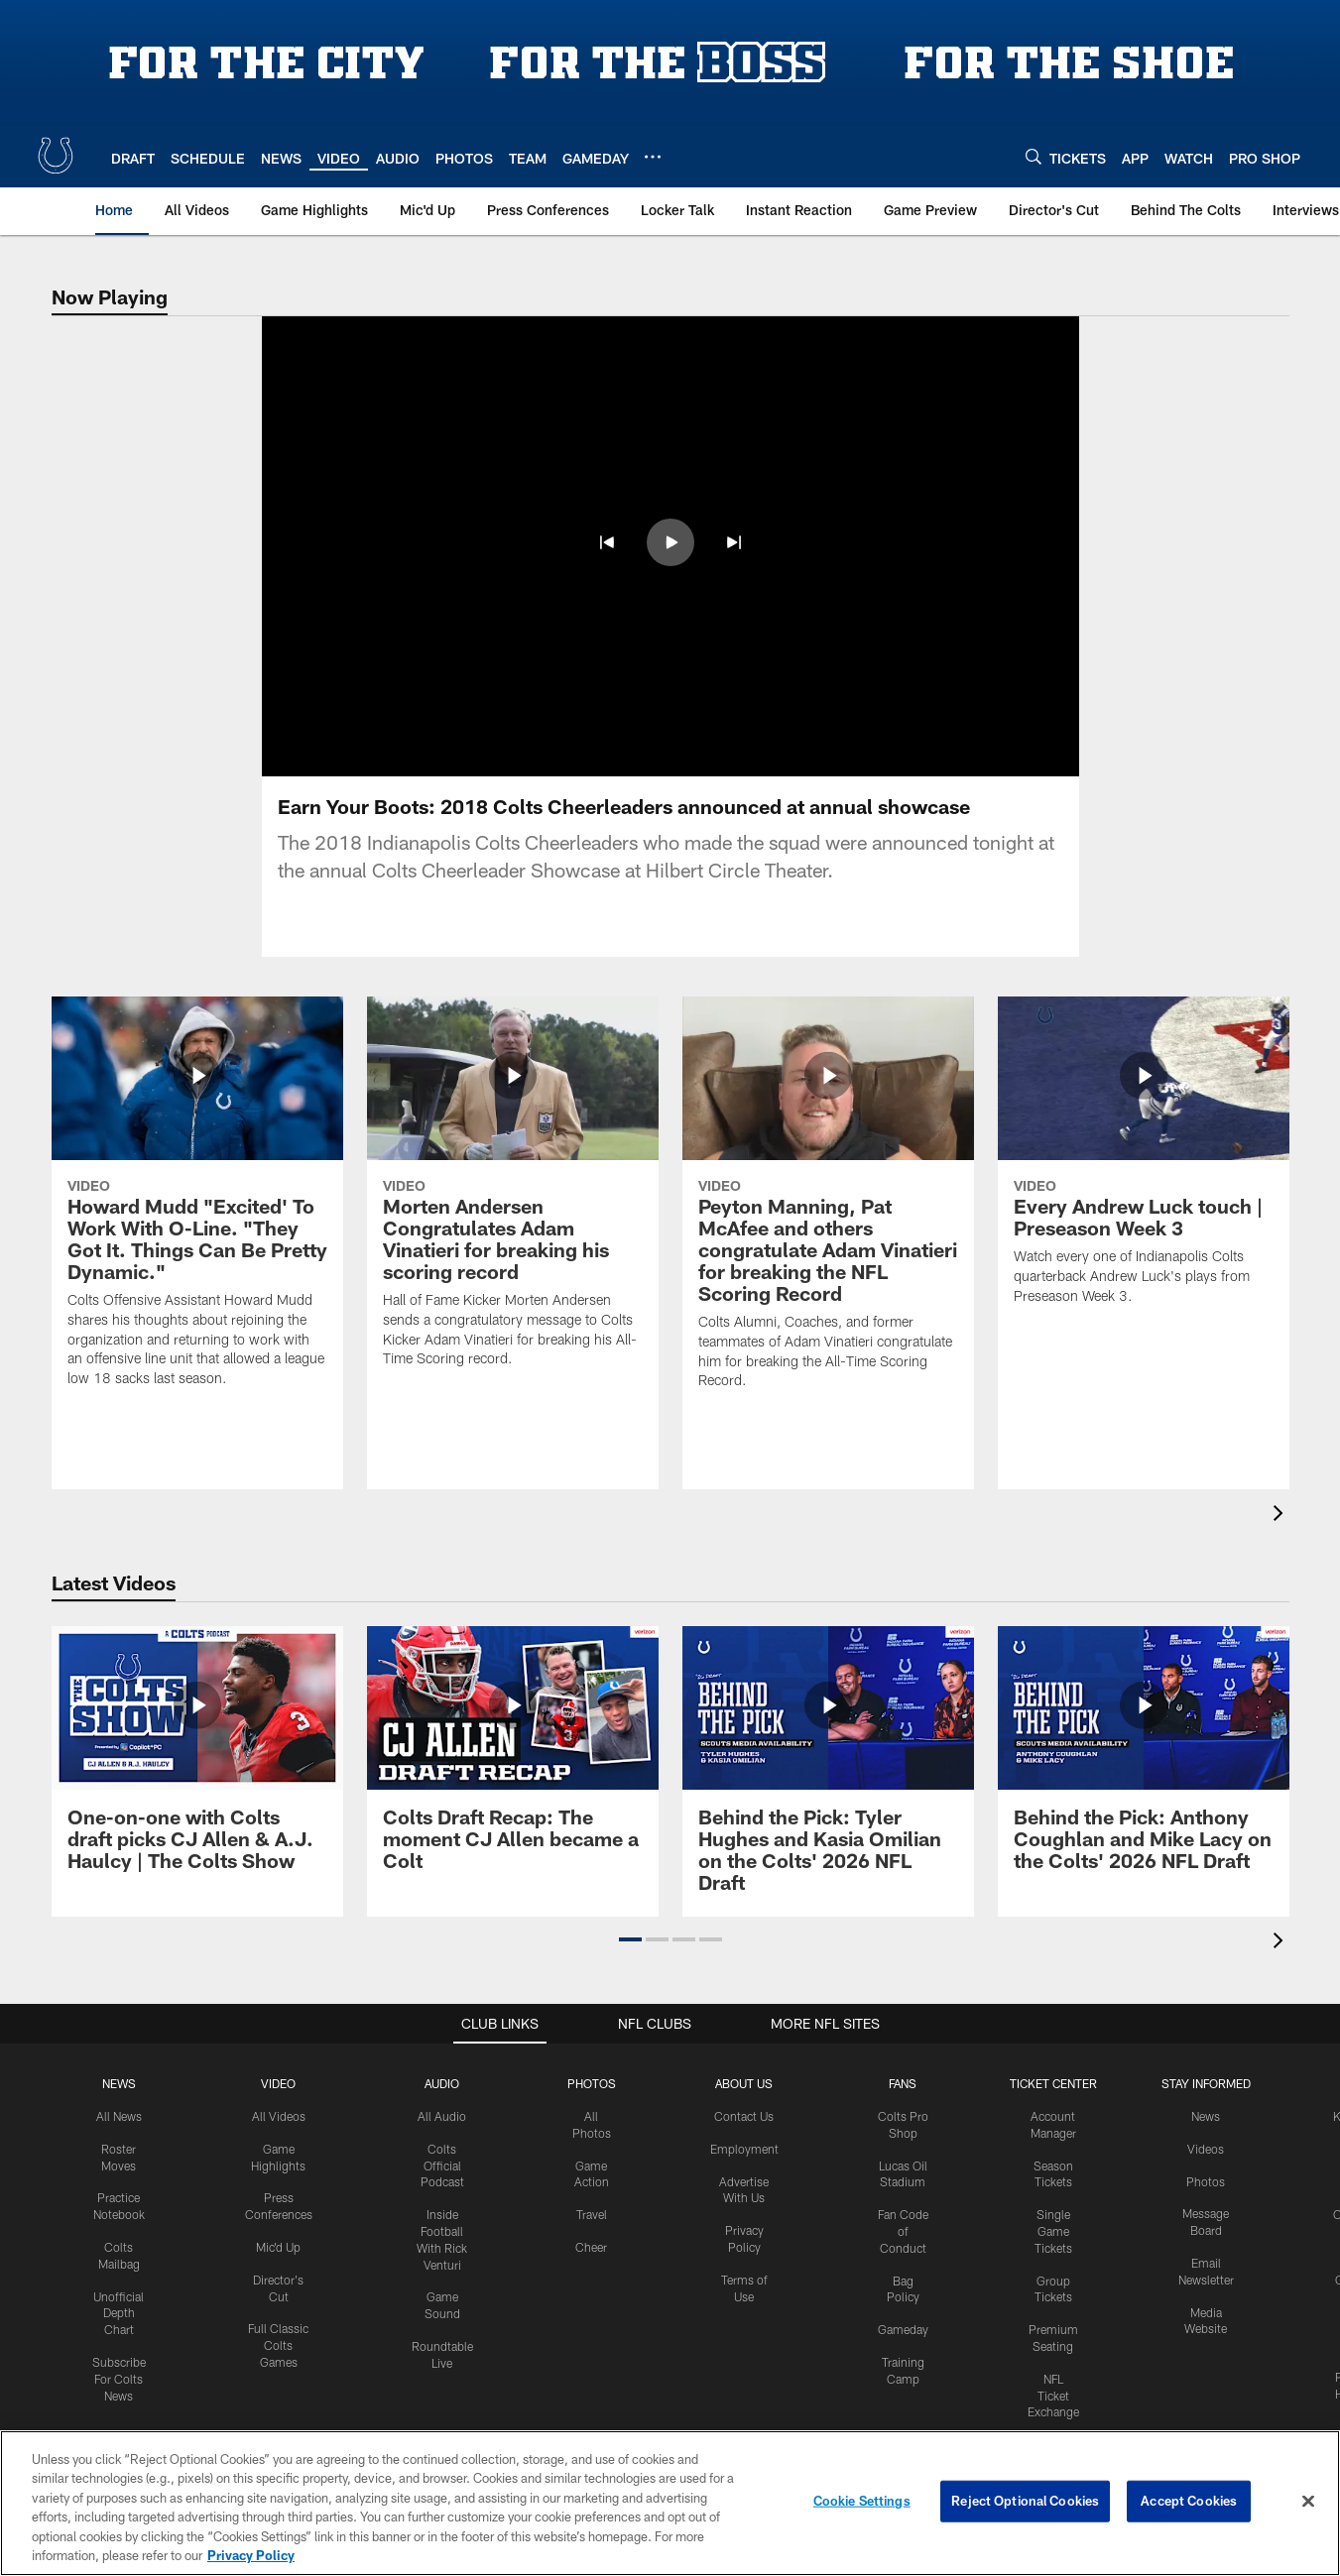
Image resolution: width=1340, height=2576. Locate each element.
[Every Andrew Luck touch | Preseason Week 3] (1143, 1163)
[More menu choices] (653, 157)
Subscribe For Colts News (119, 2378)
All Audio (442, 2116)
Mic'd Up (278, 2247)
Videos (1205, 2149)
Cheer (591, 2247)
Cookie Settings (862, 2501)
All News (119, 2116)
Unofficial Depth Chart (118, 2313)
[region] (670, 2503)
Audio (442, 2083)
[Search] (1033, 156)
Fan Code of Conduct (903, 2231)
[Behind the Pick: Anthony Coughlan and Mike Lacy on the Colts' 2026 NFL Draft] (1143, 1760)
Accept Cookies (1189, 2501)
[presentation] (1281, 1515)
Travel (591, 2214)
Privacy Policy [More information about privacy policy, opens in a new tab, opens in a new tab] (251, 2555)
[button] (607, 542)
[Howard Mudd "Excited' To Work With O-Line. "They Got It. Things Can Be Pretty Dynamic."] (197, 1204)
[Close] (1308, 2501)
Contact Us (744, 2116)
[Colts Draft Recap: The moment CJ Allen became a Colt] (513, 1760)
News (119, 2083)
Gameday (903, 2329)
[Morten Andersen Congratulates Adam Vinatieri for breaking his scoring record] (513, 1194)
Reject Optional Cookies (1025, 2501)
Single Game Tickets (1053, 2231)
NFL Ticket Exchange (1053, 2395)
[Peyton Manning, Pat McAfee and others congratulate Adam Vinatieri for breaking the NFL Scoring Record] (828, 1205)
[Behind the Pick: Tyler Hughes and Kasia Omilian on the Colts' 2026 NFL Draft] (828, 1771)
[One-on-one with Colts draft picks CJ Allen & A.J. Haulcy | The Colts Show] (197, 1760)
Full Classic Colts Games (278, 2345)
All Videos (278, 2116)
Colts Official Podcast (442, 2165)
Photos (591, 2083)
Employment (744, 2149)
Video (278, 2083)
